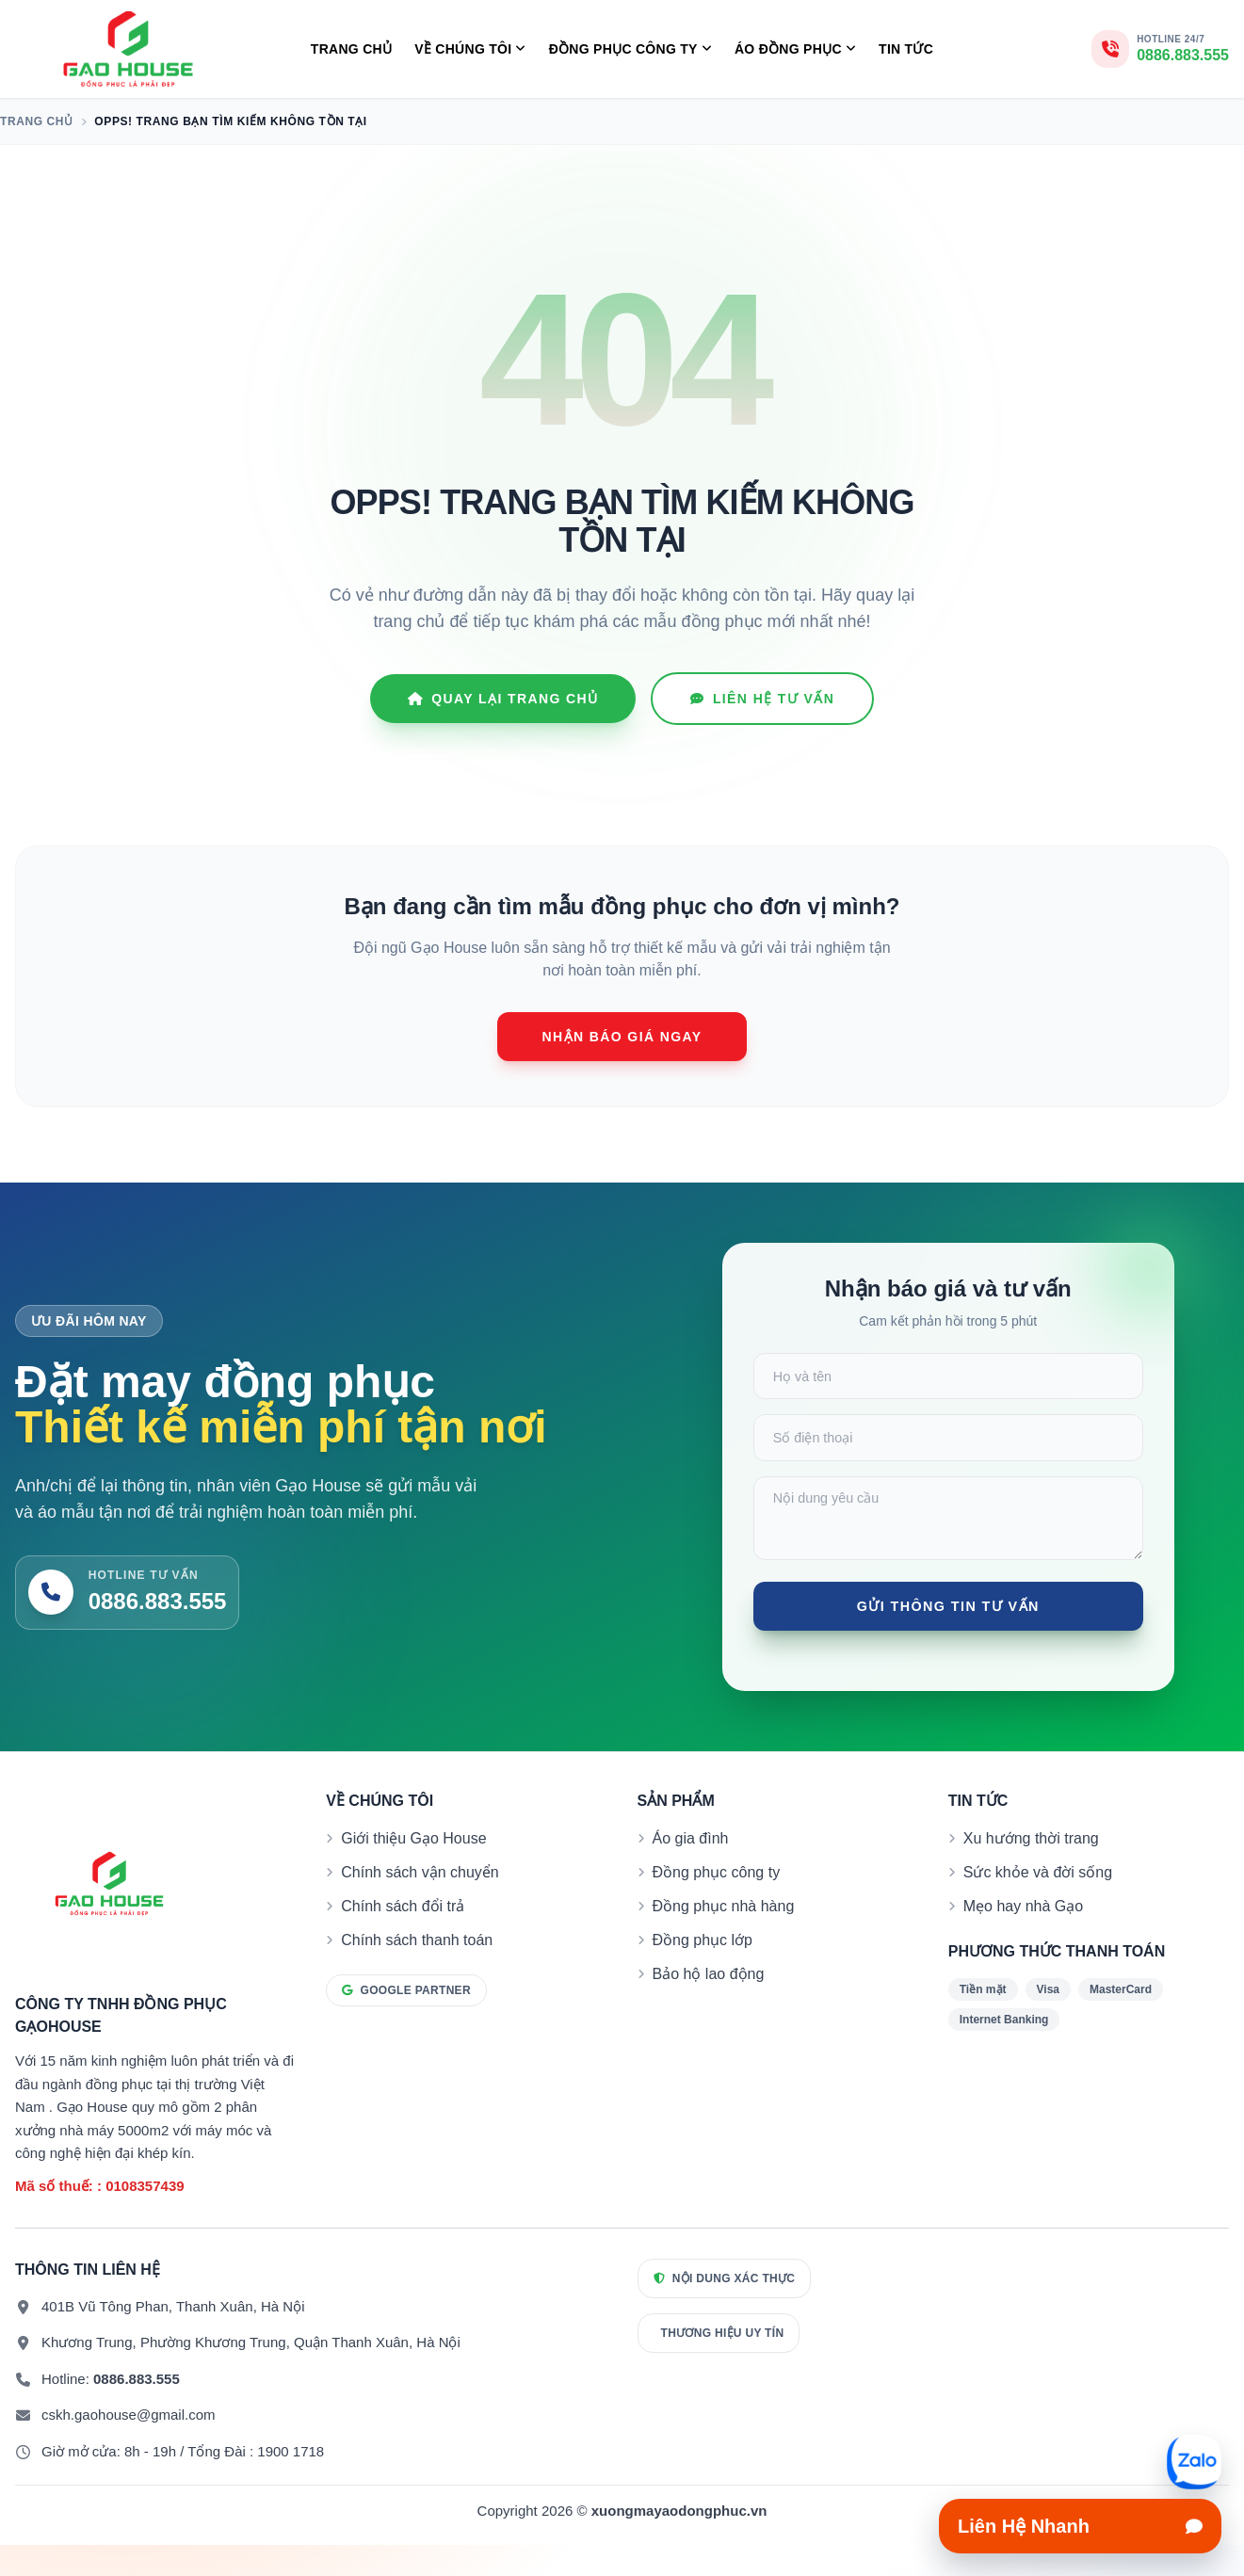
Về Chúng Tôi (469, 49)
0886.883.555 (136, 2410)
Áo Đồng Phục (795, 49)
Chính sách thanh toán (417, 1972)
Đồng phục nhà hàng (724, 1938)
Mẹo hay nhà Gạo (1023, 1938)
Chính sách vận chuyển (419, 1904)
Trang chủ (351, 48)
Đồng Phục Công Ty (630, 49)
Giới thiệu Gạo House (413, 1870)
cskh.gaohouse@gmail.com (128, 2447)
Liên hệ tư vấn (762, 698)
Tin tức (906, 48)
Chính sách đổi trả (402, 1938)
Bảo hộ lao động (709, 2006)
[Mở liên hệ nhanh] (1194, 2462)
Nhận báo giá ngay (622, 1036)
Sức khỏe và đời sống (1037, 1904)
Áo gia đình (691, 1870)
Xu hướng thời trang (1031, 1870)
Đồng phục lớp (703, 1972)
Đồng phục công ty (717, 1904)
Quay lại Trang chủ (503, 698)
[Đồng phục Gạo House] (128, 49)
